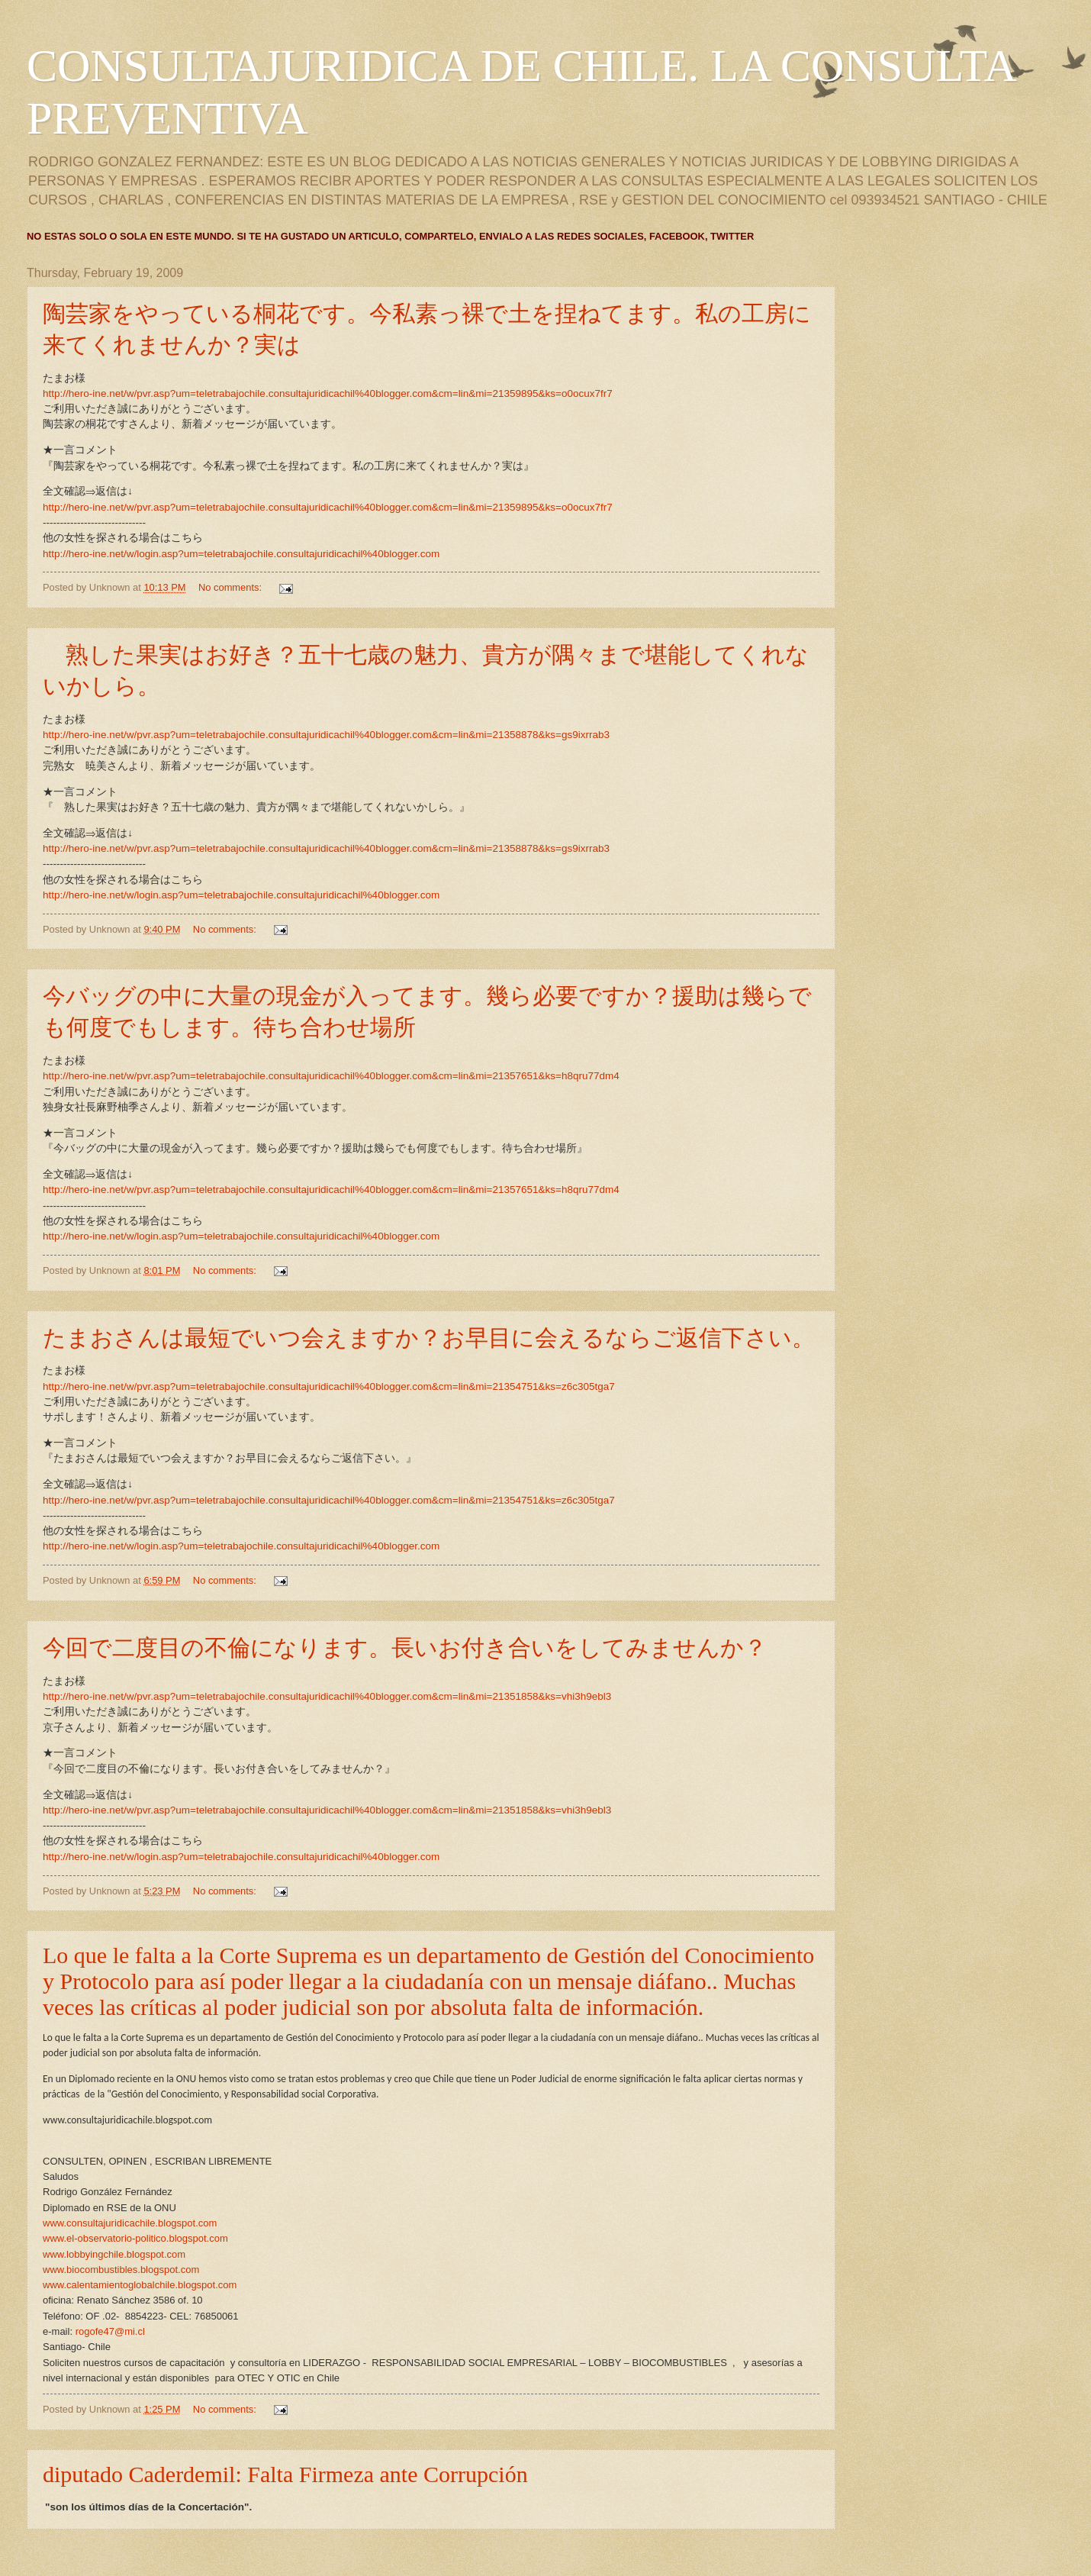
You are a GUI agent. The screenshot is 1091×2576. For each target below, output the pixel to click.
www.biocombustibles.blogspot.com (121, 2269)
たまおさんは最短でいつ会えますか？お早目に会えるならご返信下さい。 (429, 1337)
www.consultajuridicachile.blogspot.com (130, 2223)
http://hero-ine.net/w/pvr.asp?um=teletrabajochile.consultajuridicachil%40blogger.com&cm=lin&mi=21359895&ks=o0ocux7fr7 (328, 393)
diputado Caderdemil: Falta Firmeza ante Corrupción (285, 2474)
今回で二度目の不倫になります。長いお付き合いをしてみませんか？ (405, 1647)
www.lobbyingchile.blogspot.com (114, 2254)
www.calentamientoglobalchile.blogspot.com (140, 2285)
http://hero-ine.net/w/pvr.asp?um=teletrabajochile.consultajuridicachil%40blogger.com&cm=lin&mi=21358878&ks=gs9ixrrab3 (326, 734)
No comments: (231, 587)
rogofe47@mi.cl (110, 2331)
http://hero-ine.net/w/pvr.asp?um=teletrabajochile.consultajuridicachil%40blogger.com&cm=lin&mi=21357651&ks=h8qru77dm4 (331, 1076)
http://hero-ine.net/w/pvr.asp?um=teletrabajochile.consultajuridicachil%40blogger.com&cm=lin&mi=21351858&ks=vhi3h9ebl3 (327, 1696)
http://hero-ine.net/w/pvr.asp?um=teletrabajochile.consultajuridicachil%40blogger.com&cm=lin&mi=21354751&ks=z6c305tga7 (329, 1386)
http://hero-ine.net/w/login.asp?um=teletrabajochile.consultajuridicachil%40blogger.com (241, 553)
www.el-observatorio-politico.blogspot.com (135, 2238)
